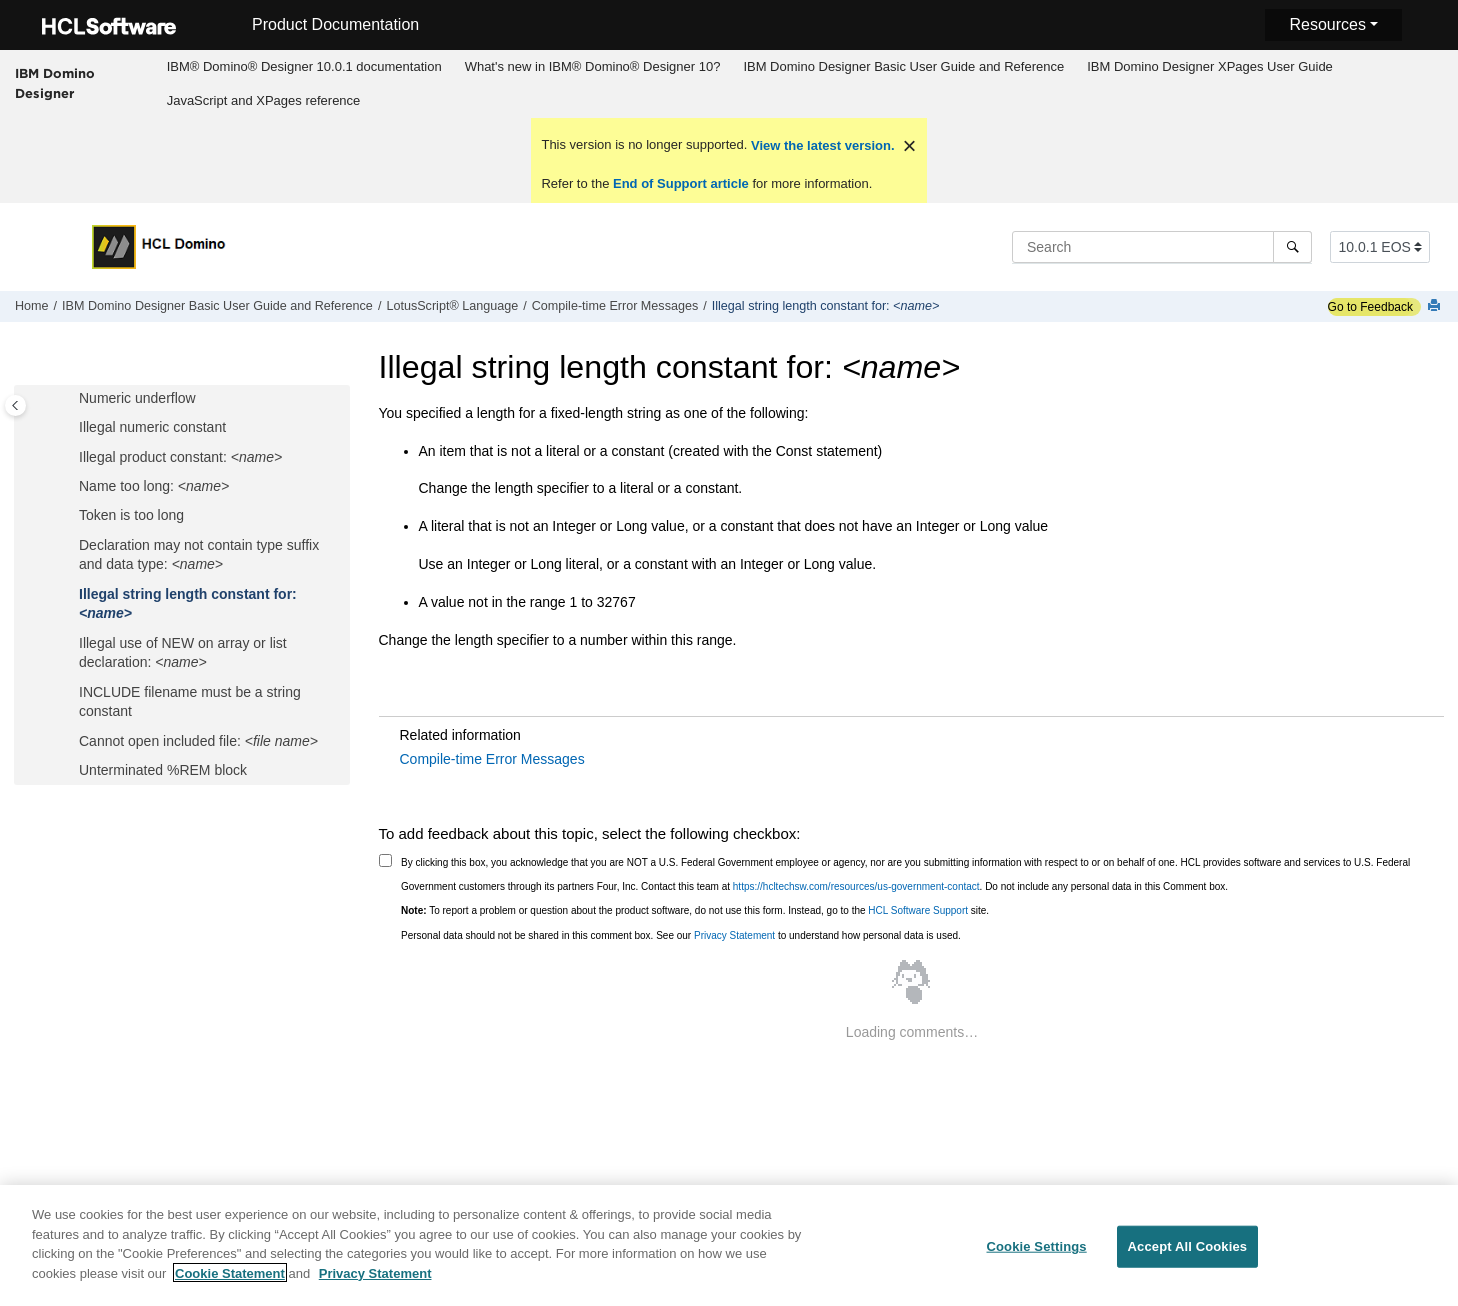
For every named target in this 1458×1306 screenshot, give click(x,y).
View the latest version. (820, 145)
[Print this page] (1436, 306)
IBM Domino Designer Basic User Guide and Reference (903, 66)
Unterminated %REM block (163, 770)
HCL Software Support (918, 910)
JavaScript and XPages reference (264, 100)
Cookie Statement (230, 1282)
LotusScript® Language (452, 306)
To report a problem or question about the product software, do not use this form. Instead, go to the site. (695, 910)
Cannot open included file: (198, 741)
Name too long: (154, 486)
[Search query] (1162, 247)
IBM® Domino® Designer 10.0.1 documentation (304, 66)
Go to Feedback (1370, 307)
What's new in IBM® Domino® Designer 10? (593, 66)
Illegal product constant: (180, 457)
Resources (1327, 24)
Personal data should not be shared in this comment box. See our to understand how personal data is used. (681, 935)
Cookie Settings (1037, 1255)
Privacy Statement (734, 935)
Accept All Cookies (1188, 1255)
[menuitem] (304, 67)
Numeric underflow (137, 398)
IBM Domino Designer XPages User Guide (1210, 66)
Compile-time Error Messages (615, 306)
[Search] (1292, 247)
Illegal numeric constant (152, 427)
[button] (71, 399)
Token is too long (131, 515)
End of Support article (680, 183)
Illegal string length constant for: (826, 306)
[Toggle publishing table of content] (15, 405)
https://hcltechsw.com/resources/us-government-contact (856, 886)
